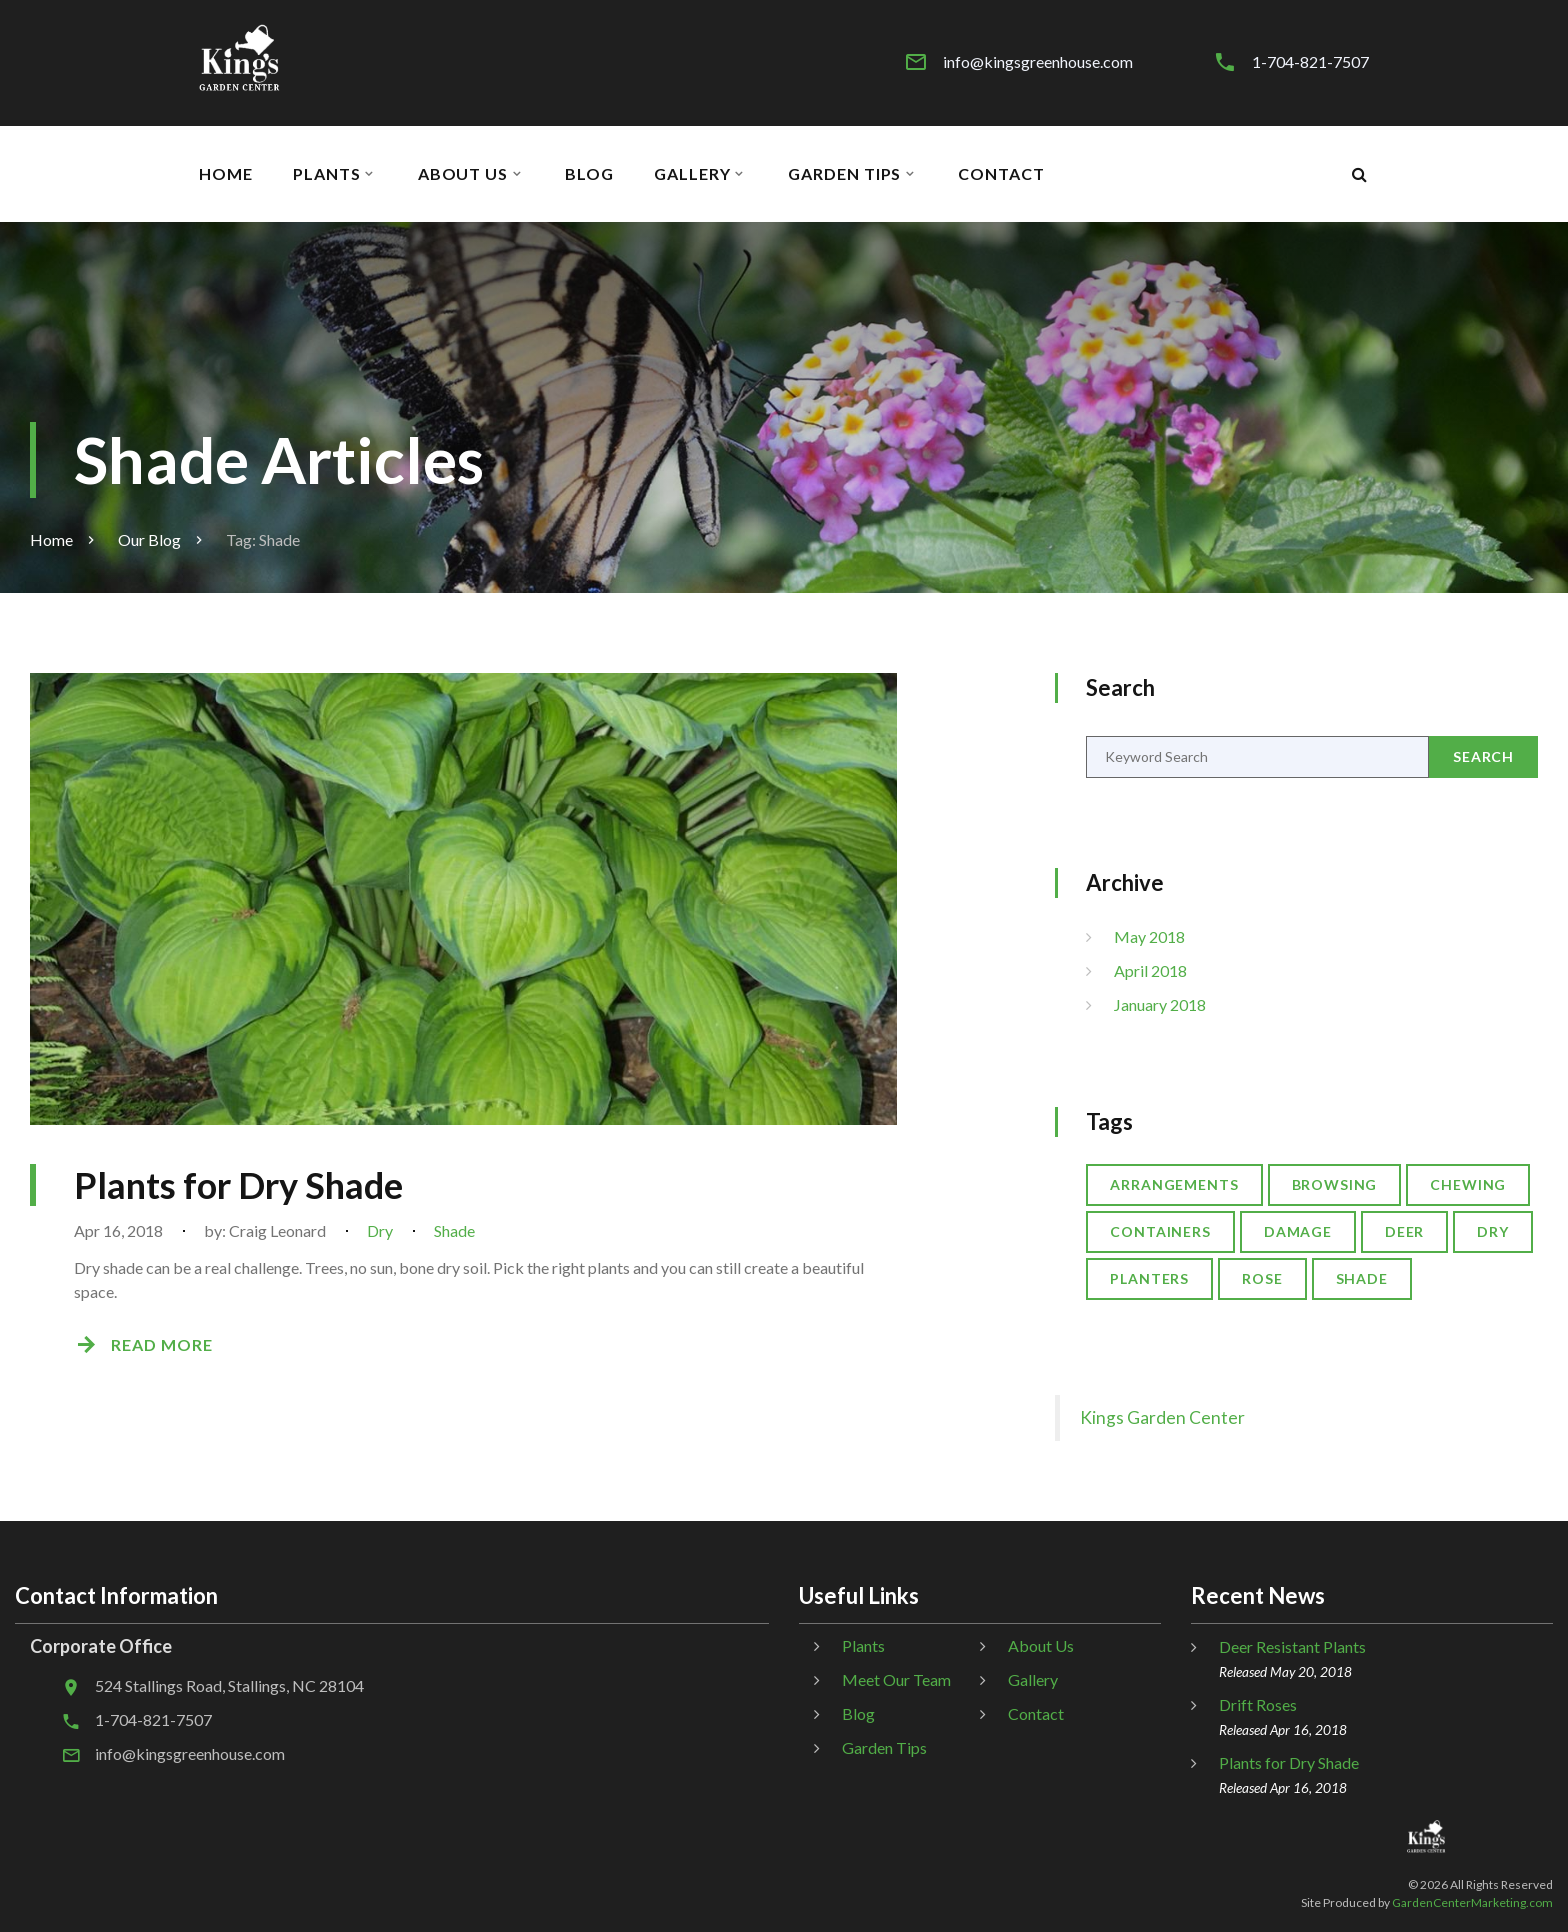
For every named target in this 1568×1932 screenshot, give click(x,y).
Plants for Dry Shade (238, 1185)
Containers (1160, 1231)
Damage (1298, 1231)
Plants (327, 174)
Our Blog (149, 539)
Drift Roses (1258, 1704)
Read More (162, 1344)
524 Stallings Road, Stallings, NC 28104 (229, 1685)
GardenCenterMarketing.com (1472, 1902)
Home (226, 174)
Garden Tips (845, 174)
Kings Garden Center (1162, 1417)
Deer (1404, 1231)
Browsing (1335, 1184)
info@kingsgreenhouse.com (1038, 62)
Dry (380, 1230)
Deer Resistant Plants (1292, 1646)
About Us (463, 174)
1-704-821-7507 (1310, 62)
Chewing (1468, 1184)
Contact (1001, 174)
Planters (1149, 1278)
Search (1483, 756)
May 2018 (1149, 936)
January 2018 (1160, 1004)
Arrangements (1174, 1184)
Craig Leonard (277, 1230)
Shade (454, 1230)
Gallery (692, 174)
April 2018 (1150, 970)
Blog (589, 174)
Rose (1262, 1278)
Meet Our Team (896, 1679)
